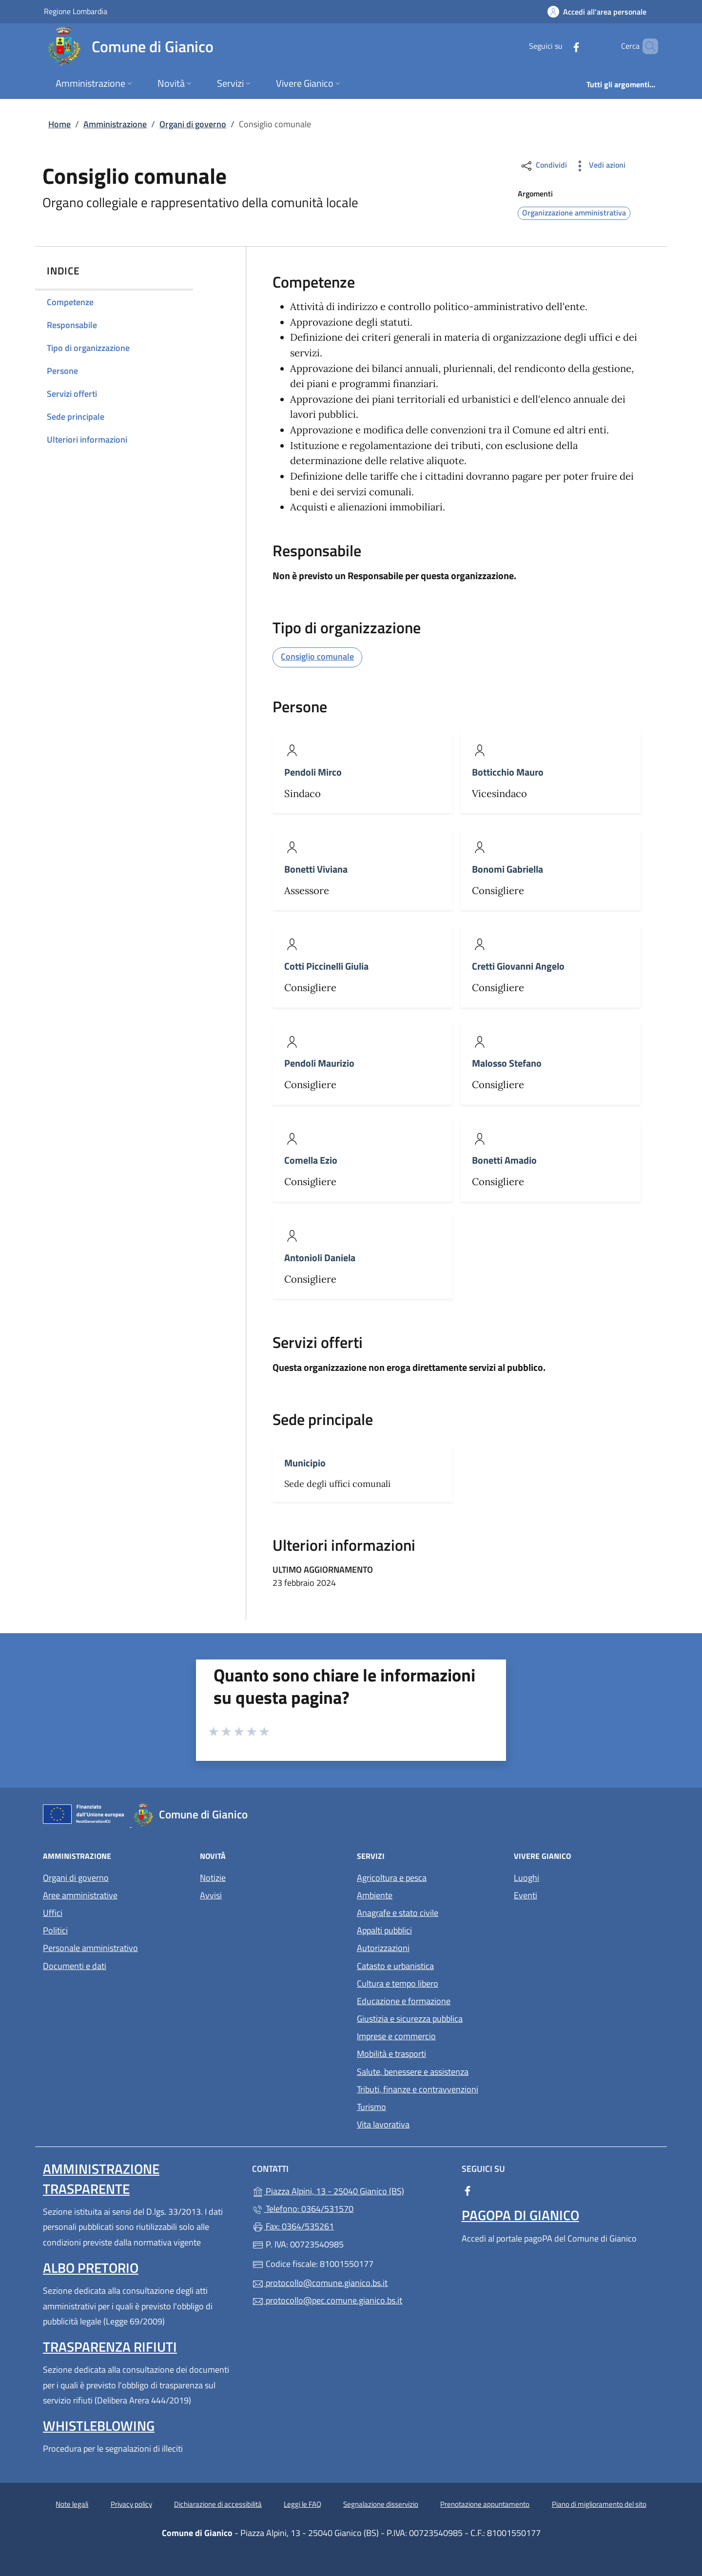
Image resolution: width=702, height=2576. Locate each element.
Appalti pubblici (384, 1930)
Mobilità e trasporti (391, 2053)
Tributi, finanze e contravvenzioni (417, 2089)
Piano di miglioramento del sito (599, 2504)
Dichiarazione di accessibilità (218, 2504)
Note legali (72, 2504)
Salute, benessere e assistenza (412, 2071)
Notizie (213, 1877)
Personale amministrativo (90, 1947)
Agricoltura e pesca (392, 1877)
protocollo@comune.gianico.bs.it (320, 2282)
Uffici (52, 1912)
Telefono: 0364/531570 (302, 2208)
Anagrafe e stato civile (397, 1912)
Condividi (543, 166)
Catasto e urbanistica (395, 1965)
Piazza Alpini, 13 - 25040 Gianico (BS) (350, 2190)
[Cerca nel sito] (646, 46)
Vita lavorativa (383, 2124)
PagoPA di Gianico (520, 2215)
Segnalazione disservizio (380, 2504)
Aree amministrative (80, 1895)
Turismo (371, 2106)
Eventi (525, 1895)
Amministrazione (115, 124)
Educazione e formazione (403, 2001)
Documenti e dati (74, 1965)
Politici (55, 1930)
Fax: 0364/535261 (293, 2226)
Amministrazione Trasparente (101, 2178)
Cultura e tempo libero (397, 1983)
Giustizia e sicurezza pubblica (410, 2018)
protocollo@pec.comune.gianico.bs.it (327, 2300)
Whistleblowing (99, 2425)
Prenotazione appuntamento (484, 2504)
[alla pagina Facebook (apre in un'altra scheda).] (559, 46)
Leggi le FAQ (302, 2504)
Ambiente (374, 1895)
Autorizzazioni (383, 1947)
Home (59, 124)
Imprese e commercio (396, 2036)
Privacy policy (131, 2504)
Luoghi (526, 1877)
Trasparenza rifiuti (110, 2346)
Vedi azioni (599, 166)
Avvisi (211, 1895)
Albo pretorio (90, 2267)
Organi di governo (192, 124)
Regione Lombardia (75, 11)
